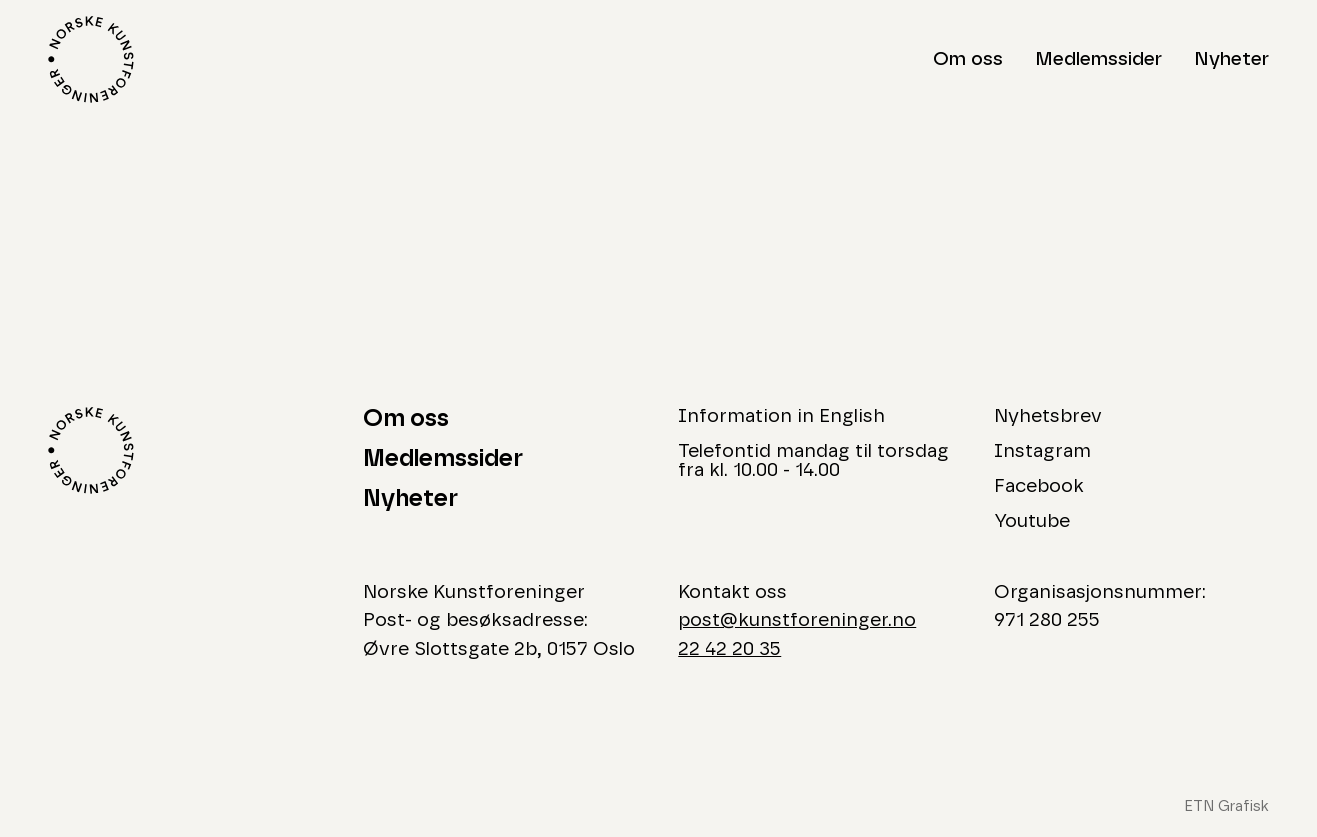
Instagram (1042, 451)
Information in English (781, 416)
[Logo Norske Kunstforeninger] (91, 59)
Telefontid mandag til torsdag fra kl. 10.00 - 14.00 (813, 461)
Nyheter (1231, 59)
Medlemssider (1098, 59)
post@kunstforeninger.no (797, 620)
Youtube (1032, 521)
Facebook (1039, 486)
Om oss (968, 59)
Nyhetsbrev (1048, 416)
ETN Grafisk (1226, 806)
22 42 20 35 (729, 649)
